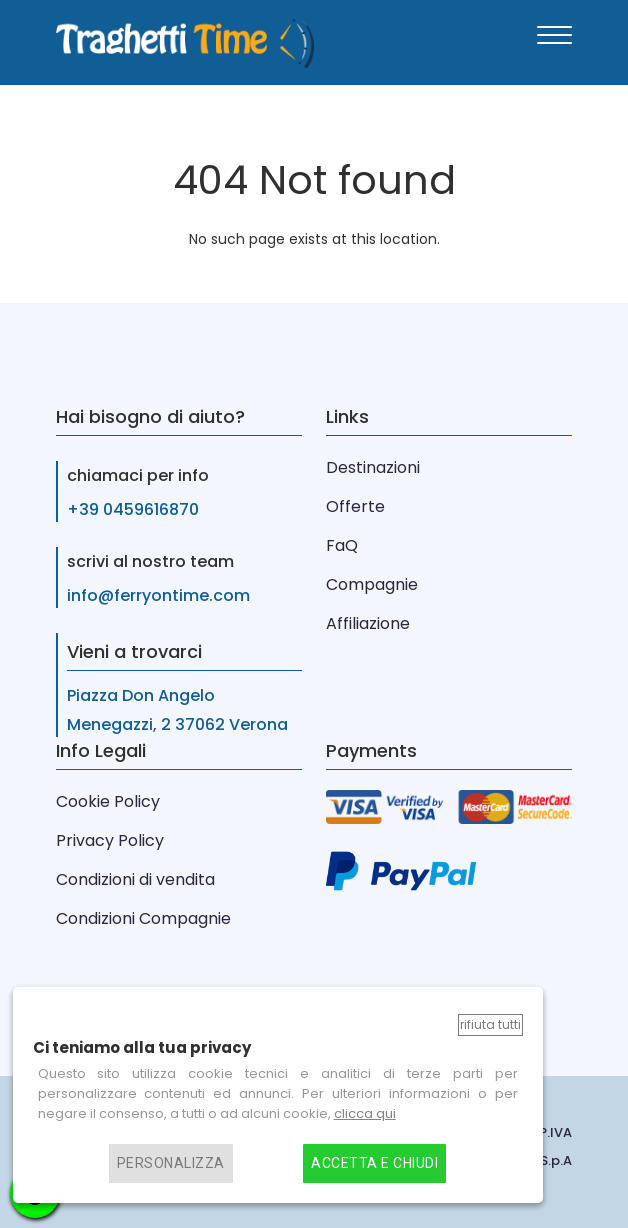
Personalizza (171, 1163)
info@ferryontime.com (158, 595)
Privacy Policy (110, 840)
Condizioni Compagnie (143, 918)
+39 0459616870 (133, 509)
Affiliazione (368, 623)
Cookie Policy (108, 801)
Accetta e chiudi (374, 1163)
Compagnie (372, 584)
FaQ (342, 545)
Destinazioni (373, 467)
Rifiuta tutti (490, 1024)
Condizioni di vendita (135, 879)
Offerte (355, 506)
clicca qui (365, 1113)
